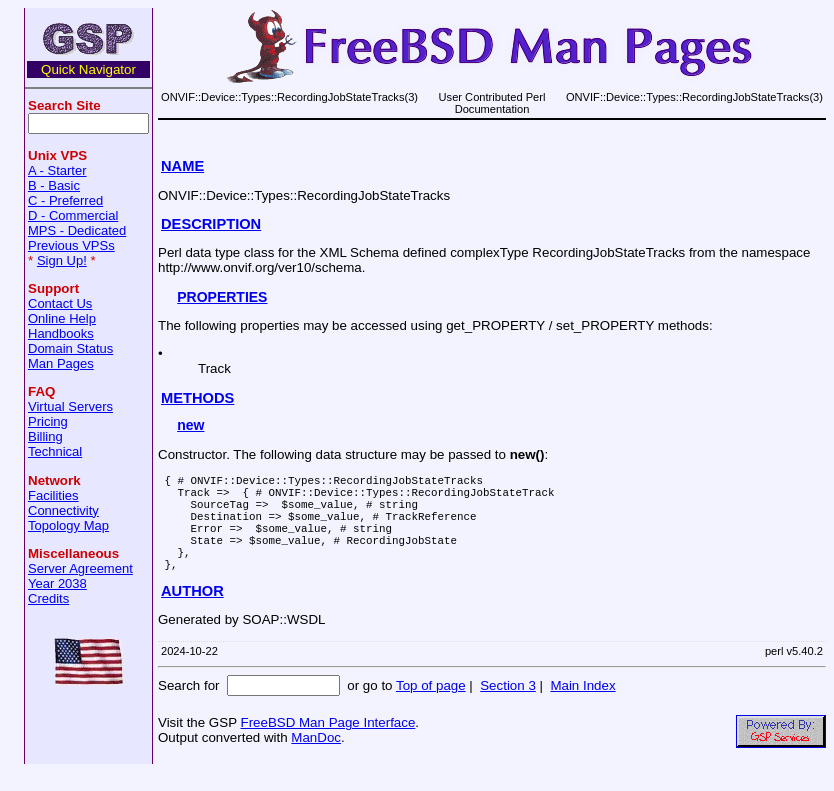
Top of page (431, 709)
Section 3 (508, 709)
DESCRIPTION (211, 224)
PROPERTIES (222, 297)
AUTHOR (192, 615)
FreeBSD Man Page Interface (327, 746)
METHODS (197, 398)
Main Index (582, 709)
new (190, 425)
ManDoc (316, 761)
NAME (182, 166)
